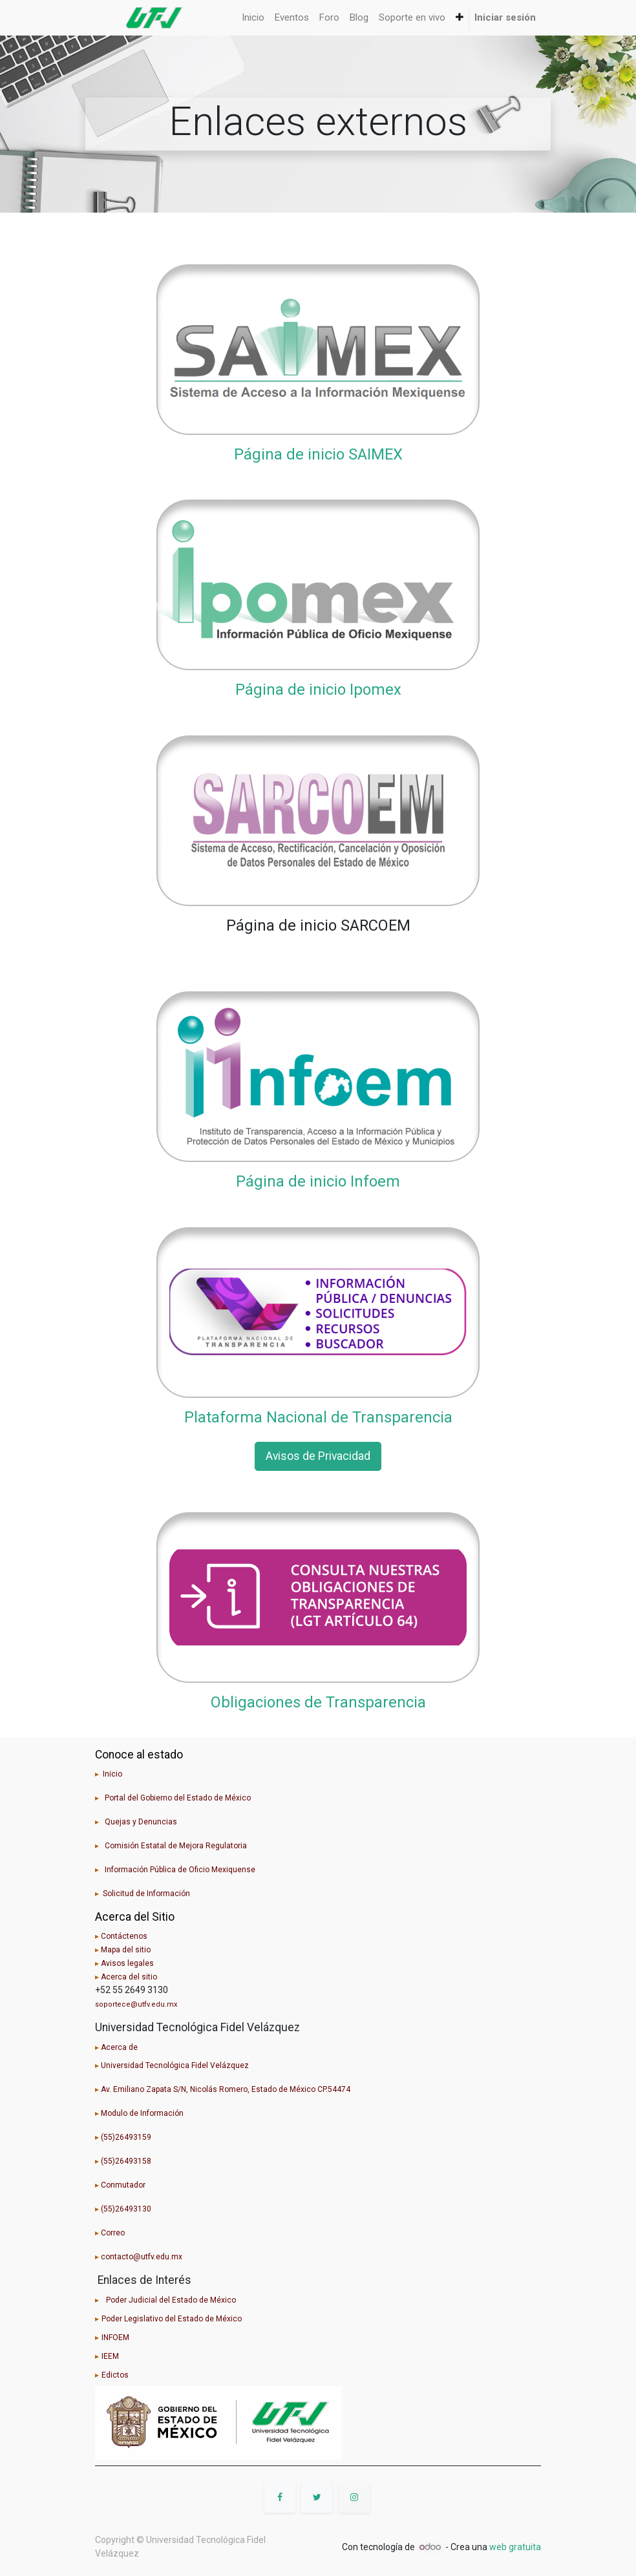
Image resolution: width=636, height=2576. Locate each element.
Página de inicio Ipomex (318, 690)
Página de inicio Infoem (318, 1181)
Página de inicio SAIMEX (318, 454)
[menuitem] (253, 17)
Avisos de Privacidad (318, 1456)
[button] (459, 17)
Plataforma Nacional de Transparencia (318, 1417)
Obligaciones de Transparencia (318, 1702)
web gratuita (515, 2547)
